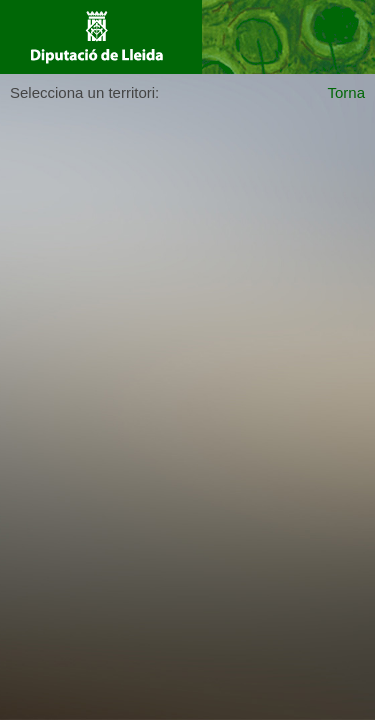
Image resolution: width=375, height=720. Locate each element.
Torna (346, 92)
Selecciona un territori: (84, 92)
